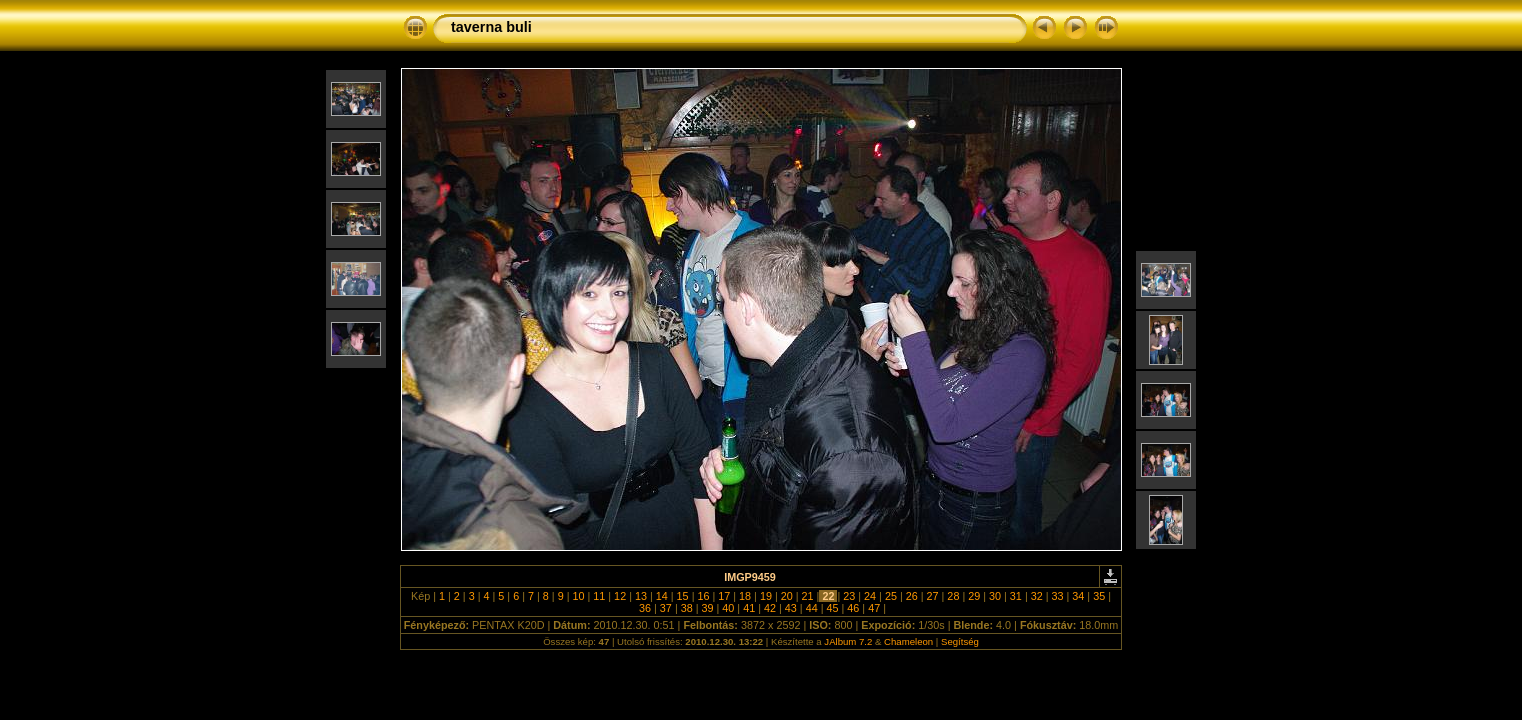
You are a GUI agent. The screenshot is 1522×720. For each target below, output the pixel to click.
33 (1058, 596)
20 (787, 596)
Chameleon (908, 641)
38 (687, 608)
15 (683, 596)
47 (874, 608)
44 (812, 608)
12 (620, 596)
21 (808, 596)
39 (708, 608)
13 (641, 596)
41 (749, 608)
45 (832, 608)
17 (724, 596)
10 (578, 596)
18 (745, 596)
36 (645, 608)
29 (974, 596)
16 (703, 596)
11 (599, 596)
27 (933, 596)
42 (770, 608)
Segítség (960, 641)
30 (995, 596)
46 (853, 608)
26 (912, 596)
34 (1078, 596)
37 (666, 608)
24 (870, 596)
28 (953, 596)
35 (1099, 596)
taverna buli (491, 27)
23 (849, 596)
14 (662, 596)
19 (766, 596)
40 (728, 608)
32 (1037, 596)
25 (891, 596)
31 (1016, 596)
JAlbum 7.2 (848, 641)
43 (791, 608)
